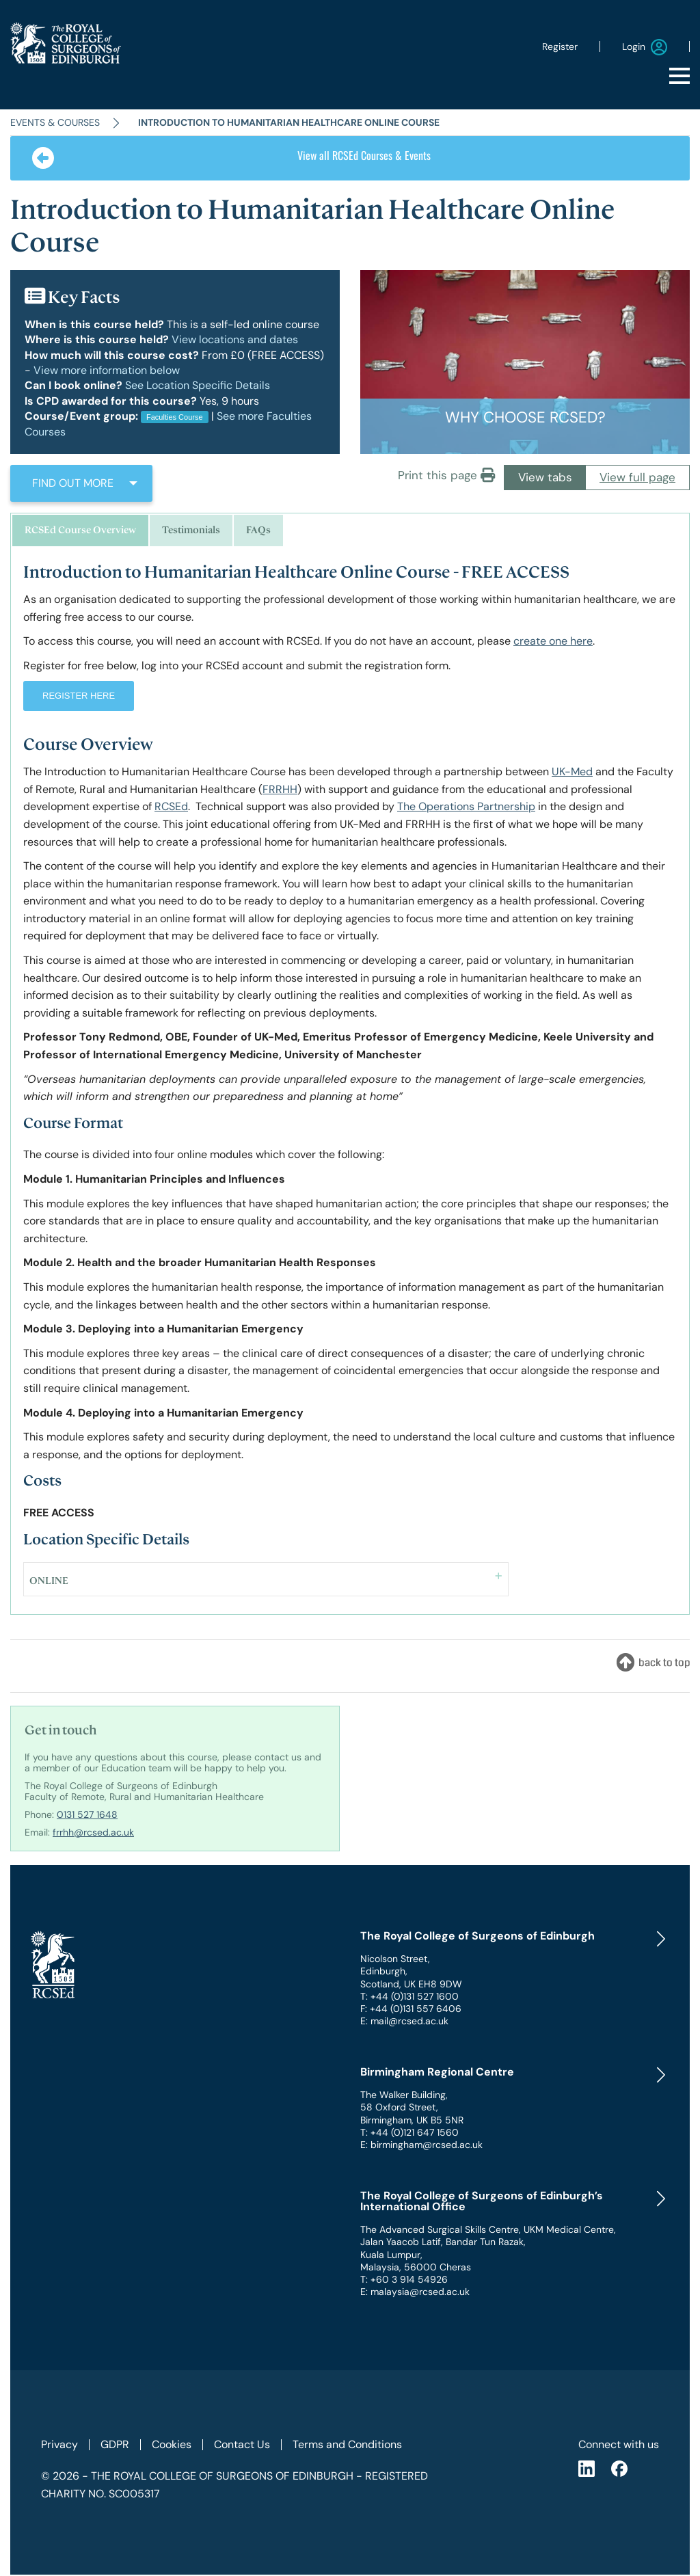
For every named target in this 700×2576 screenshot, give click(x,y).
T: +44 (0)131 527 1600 (409, 1996)
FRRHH (279, 789)
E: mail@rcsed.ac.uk (404, 2021)
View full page (637, 477)
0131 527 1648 (87, 1814)
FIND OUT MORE (72, 483)
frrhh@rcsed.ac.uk (93, 1832)
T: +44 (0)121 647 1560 (409, 2132)
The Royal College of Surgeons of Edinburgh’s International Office (481, 2201)
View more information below (106, 370)
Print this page (446, 475)
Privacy (59, 2444)
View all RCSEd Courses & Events (231, 158)
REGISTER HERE (78, 695)
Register (560, 46)
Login (644, 47)
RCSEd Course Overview (80, 529)
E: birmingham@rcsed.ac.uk (421, 2144)
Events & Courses (55, 122)
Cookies (171, 2444)
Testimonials (191, 529)
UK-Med (572, 771)
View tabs (545, 477)
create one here (553, 641)
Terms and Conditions (347, 2444)
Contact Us (242, 2444)
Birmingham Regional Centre (437, 2072)
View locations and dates (235, 339)
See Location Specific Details (197, 385)
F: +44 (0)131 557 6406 (410, 2008)
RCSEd (171, 806)
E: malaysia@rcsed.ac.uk (415, 2291)
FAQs (258, 529)
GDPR (114, 2444)
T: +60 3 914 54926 (404, 2279)
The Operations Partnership (466, 806)
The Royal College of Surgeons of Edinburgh (477, 1936)
